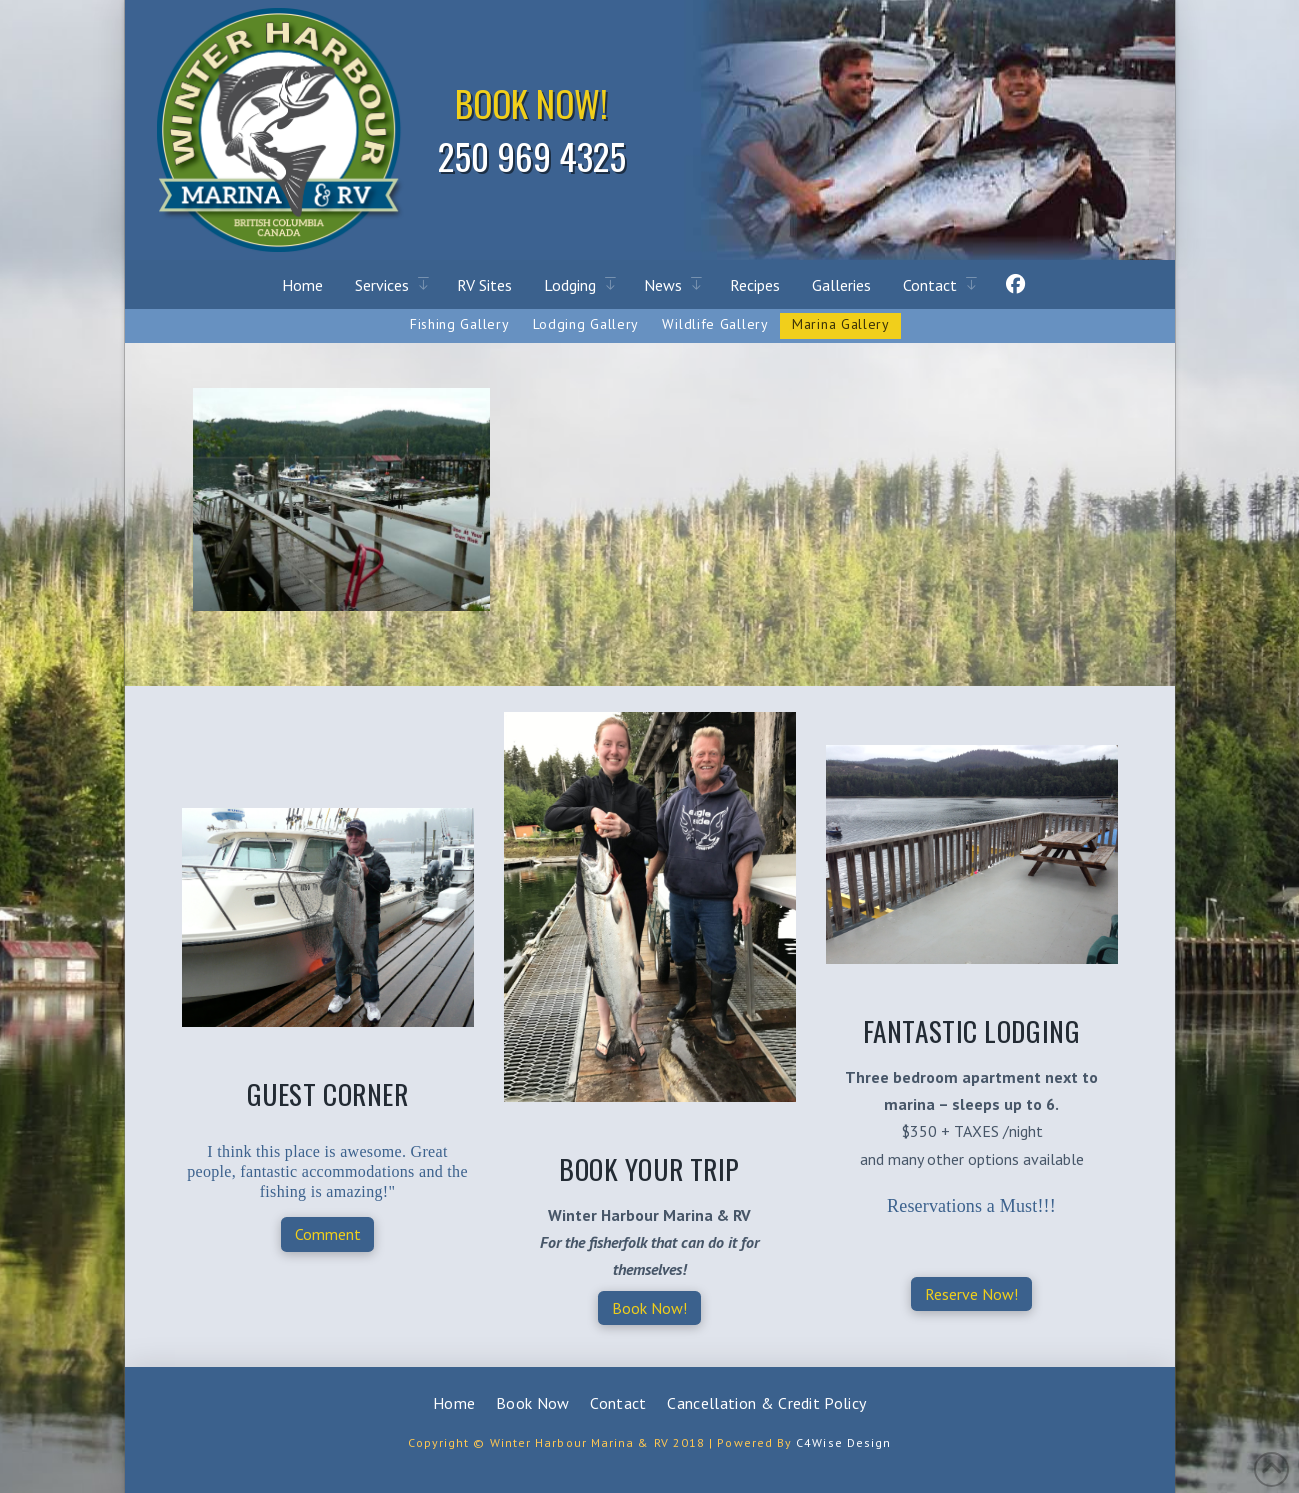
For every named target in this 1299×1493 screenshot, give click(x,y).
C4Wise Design (843, 1442)
